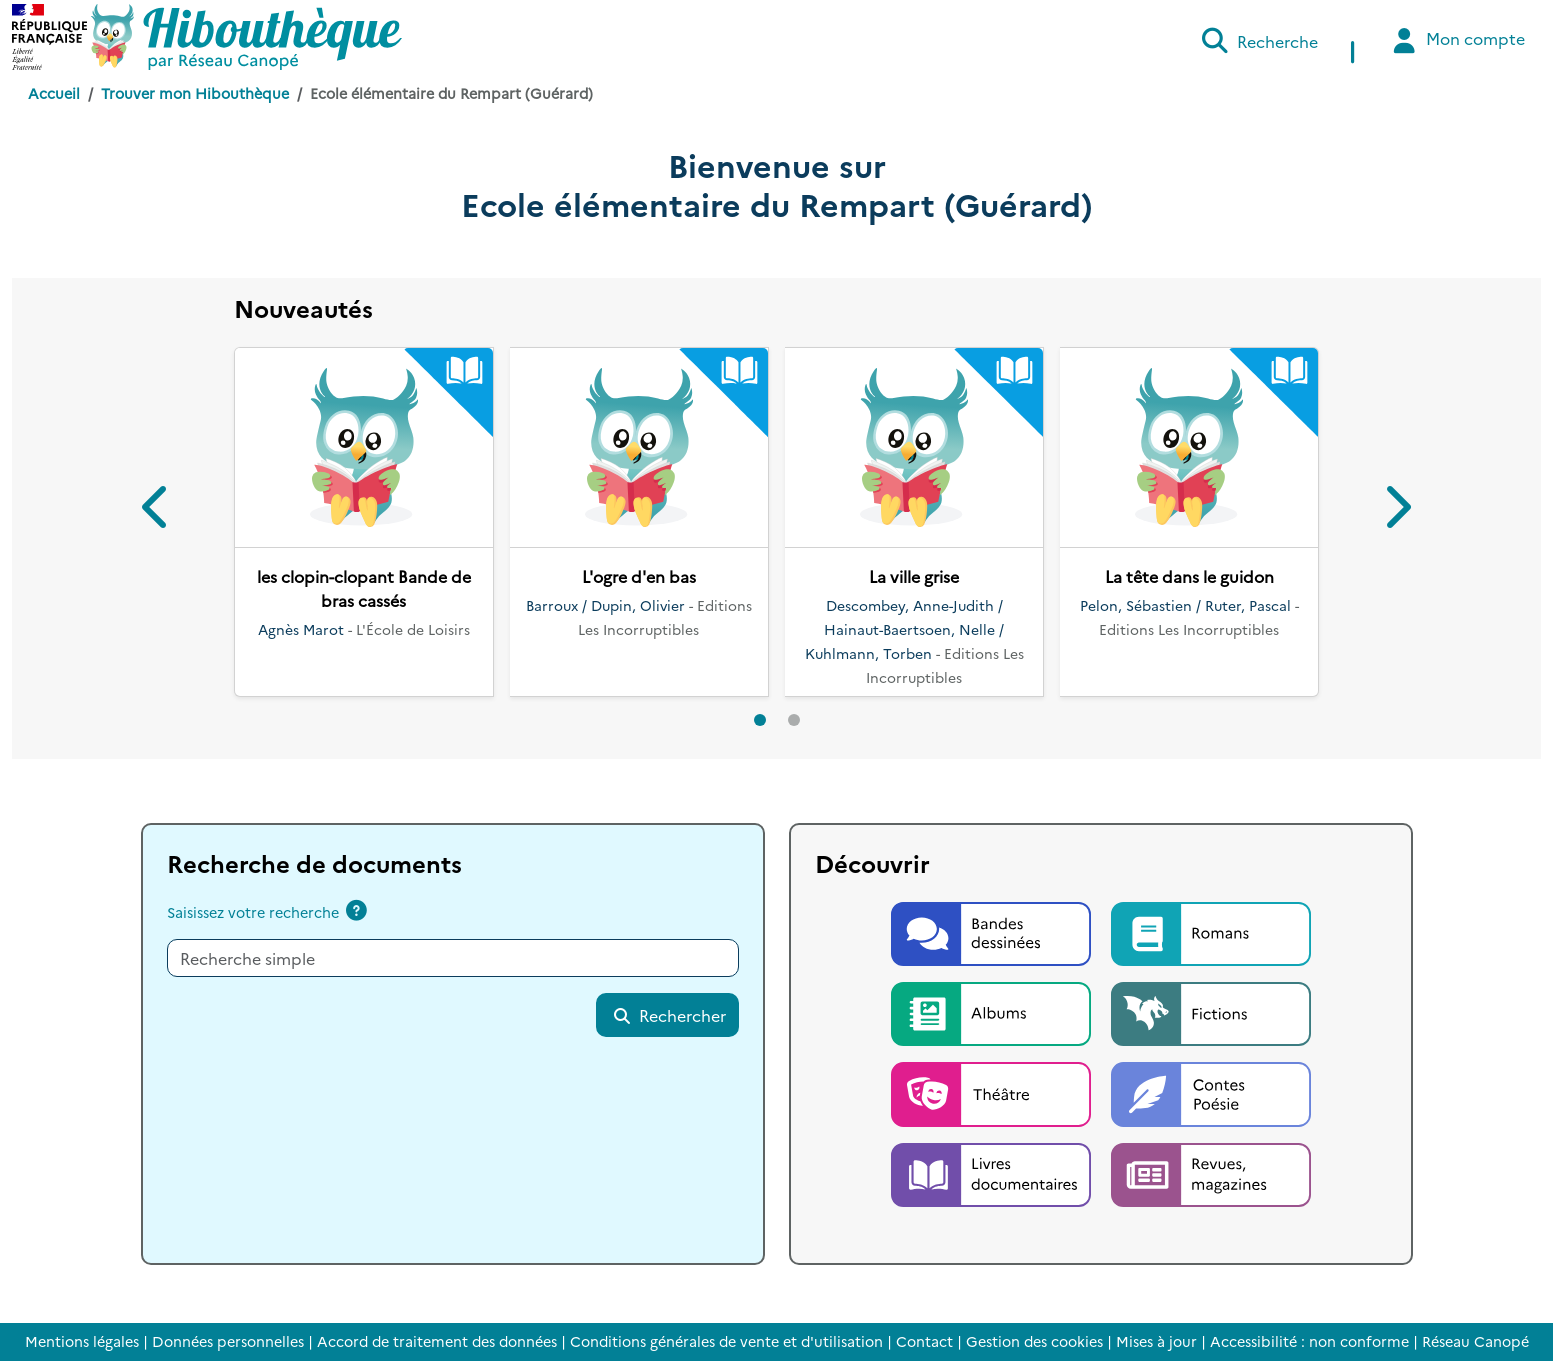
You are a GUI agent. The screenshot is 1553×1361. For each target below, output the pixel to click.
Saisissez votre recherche (253, 912)
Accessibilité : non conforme (1309, 1341)
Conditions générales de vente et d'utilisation (726, 1341)
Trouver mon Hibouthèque (195, 93)
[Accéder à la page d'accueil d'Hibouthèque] (246, 37)
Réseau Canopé (1475, 1341)
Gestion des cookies (1034, 1341)
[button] (157, 510)
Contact (924, 1341)
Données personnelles (228, 1341)
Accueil (54, 93)
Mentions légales (82, 1341)
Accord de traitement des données (437, 1341)
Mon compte (1456, 40)
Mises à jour (1156, 1341)
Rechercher (669, 1015)
